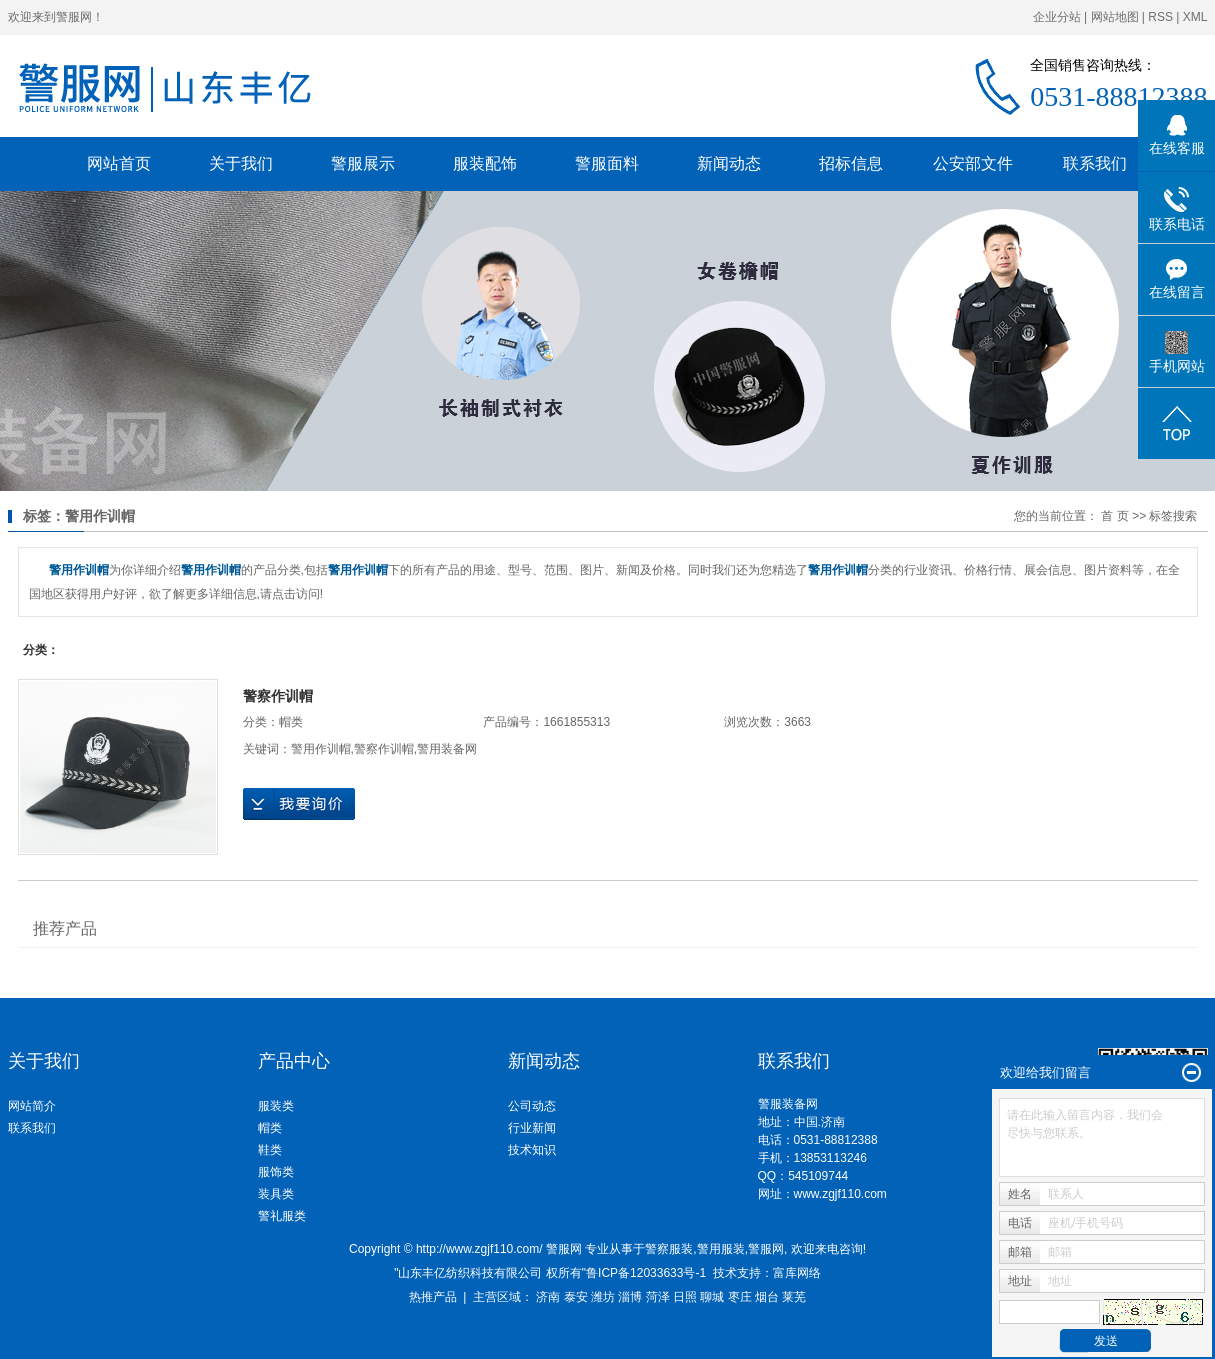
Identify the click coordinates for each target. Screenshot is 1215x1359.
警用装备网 (447, 749)
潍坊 (603, 1297)
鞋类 (270, 1150)
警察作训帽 (278, 696)
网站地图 (1115, 17)
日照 (685, 1297)
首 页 (1114, 516)
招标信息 (851, 163)
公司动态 (532, 1106)
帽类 (291, 722)
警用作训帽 (321, 749)
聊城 (712, 1297)
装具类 (276, 1194)
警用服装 (721, 1249)
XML (1195, 17)
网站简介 (32, 1106)
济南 (548, 1297)
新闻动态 (729, 163)
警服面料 (607, 163)
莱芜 (794, 1297)
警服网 (766, 1249)
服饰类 (276, 1172)
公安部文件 (973, 163)
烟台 (767, 1297)
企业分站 (1057, 17)
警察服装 (669, 1249)
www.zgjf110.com (840, 1194)
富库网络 (797, 1273)
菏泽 (658, 1297)
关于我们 (241, 163)
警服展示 (363, 163)
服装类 (276, 1106)
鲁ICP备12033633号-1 (646, 1273)
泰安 (576, 1297)
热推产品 (433, 1297)
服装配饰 (485, 163)
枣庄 (740, 1297)
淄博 (630, 1297)
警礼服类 (282, 1216)
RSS (1160, 17)
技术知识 (532, 1150)
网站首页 (119, 163)
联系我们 (1095, 163)
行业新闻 (532, 1128)
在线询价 (299, 804)
